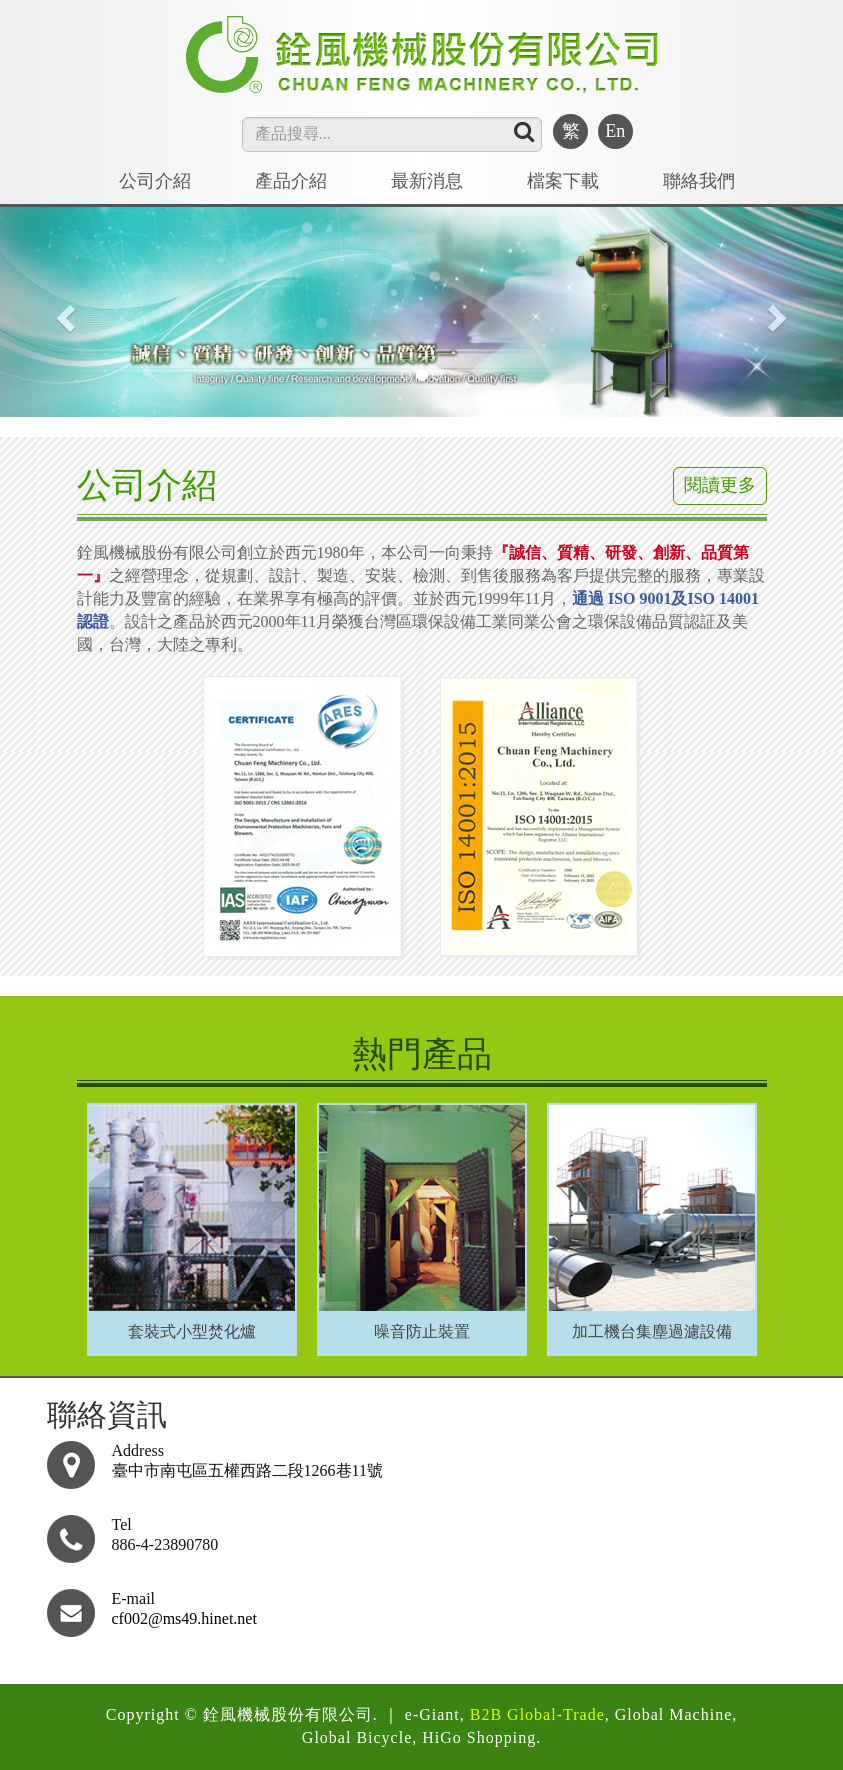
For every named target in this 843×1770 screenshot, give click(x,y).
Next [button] (759, 1198)
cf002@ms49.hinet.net (184, 1618)
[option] (192, 1224)
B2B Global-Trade (537, 1714)
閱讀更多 (720, 485)
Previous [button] (85, 1198)
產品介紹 (291, 181)
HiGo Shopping (479, 1737)
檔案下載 (563, 181)
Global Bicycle (357, 1737)
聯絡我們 (699, 181)
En (615, 131)
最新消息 (427, 181)
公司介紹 (155, 181)
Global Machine (674, 1714)
